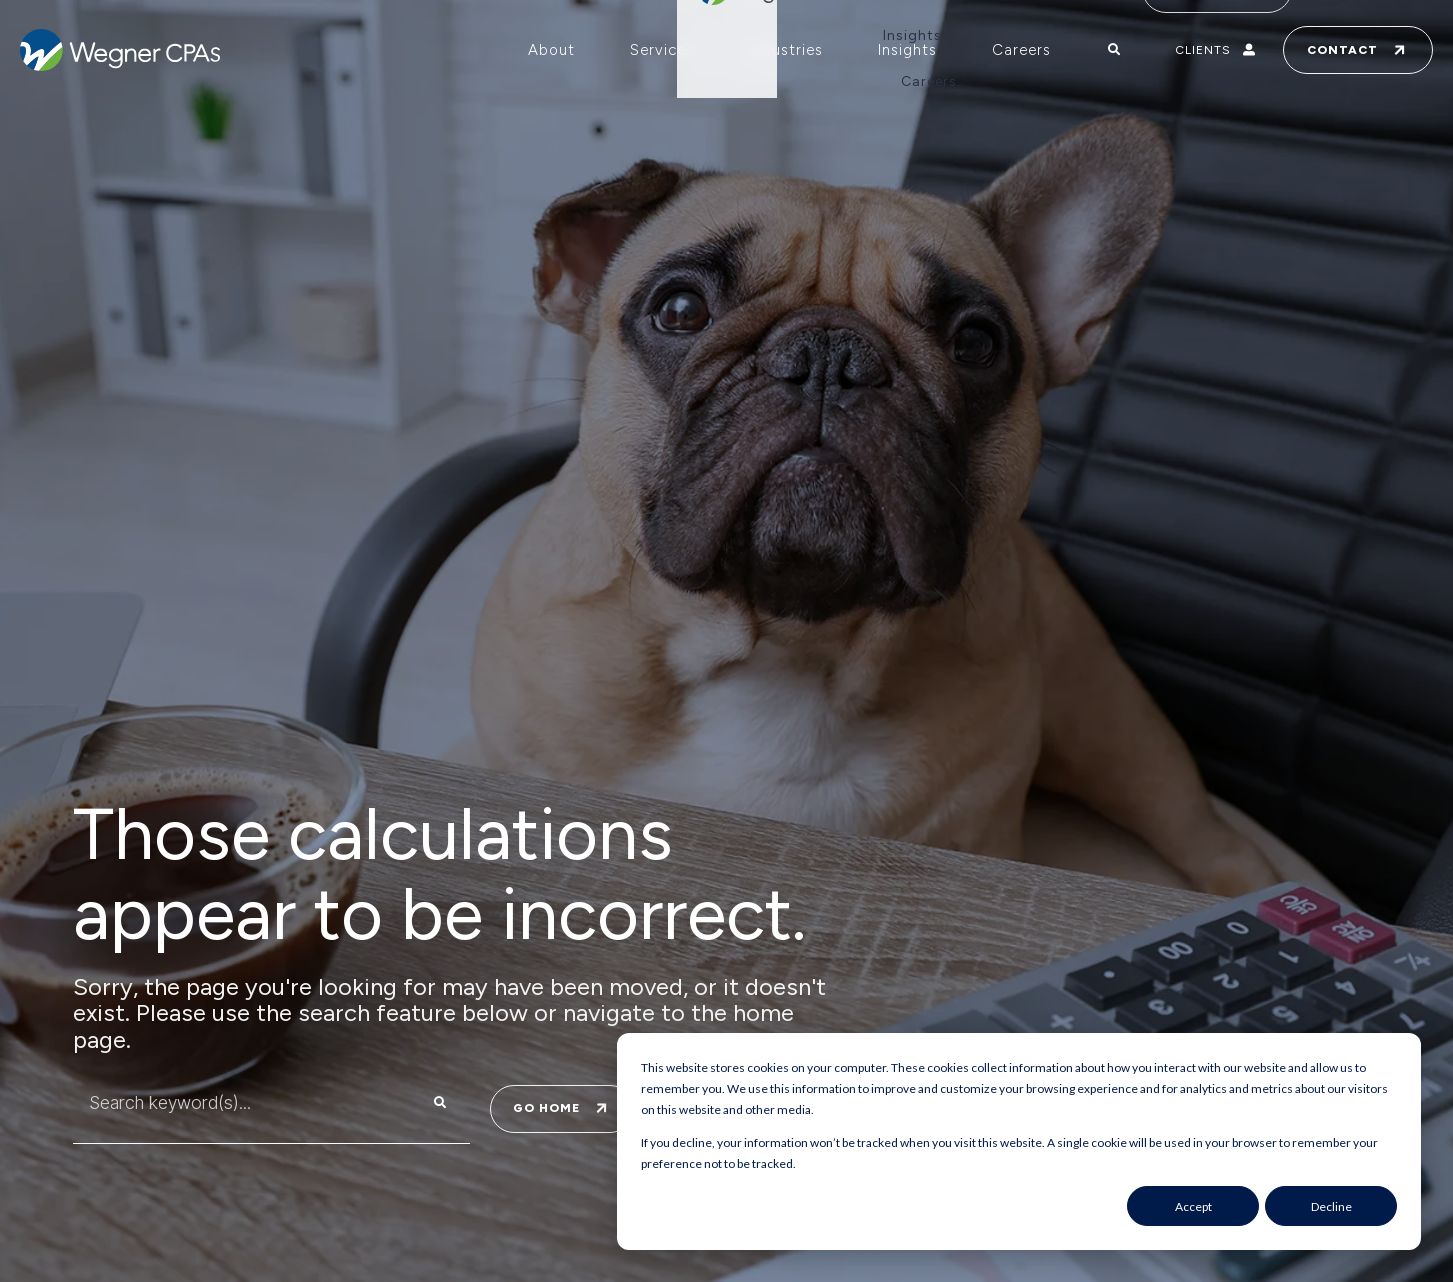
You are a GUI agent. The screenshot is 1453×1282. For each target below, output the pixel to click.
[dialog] (1019, 1141)
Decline (1331, 1206)
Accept (1193, 1206)
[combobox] (231, 1103)
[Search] (440, 1103)
